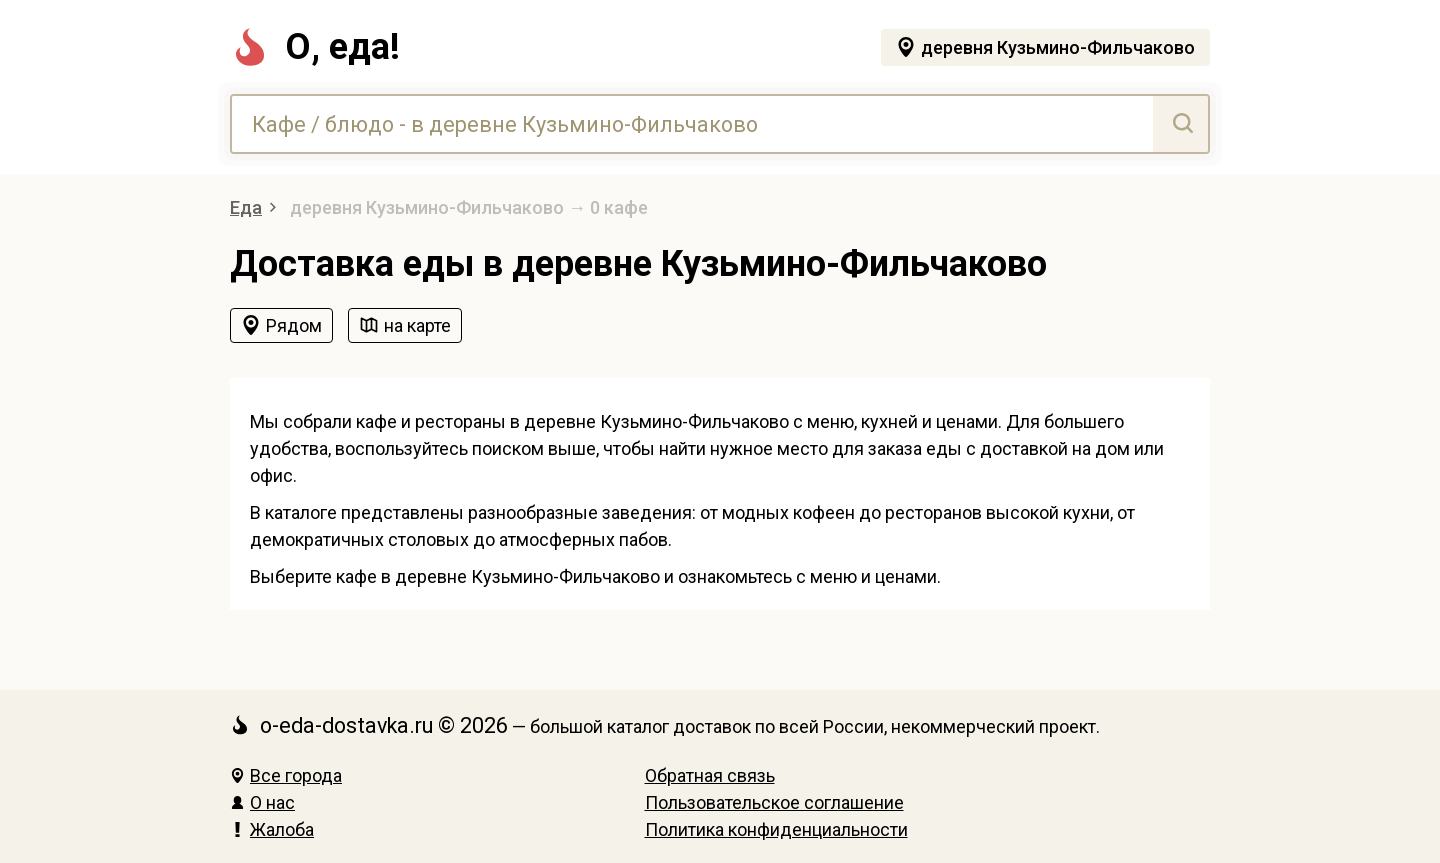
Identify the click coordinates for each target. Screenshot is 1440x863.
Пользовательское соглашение (774, 802)
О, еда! (315, 47)
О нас (262, 802)
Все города (286, 775)
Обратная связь (710, 775)
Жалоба (272, 829)
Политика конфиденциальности (776, 829)
